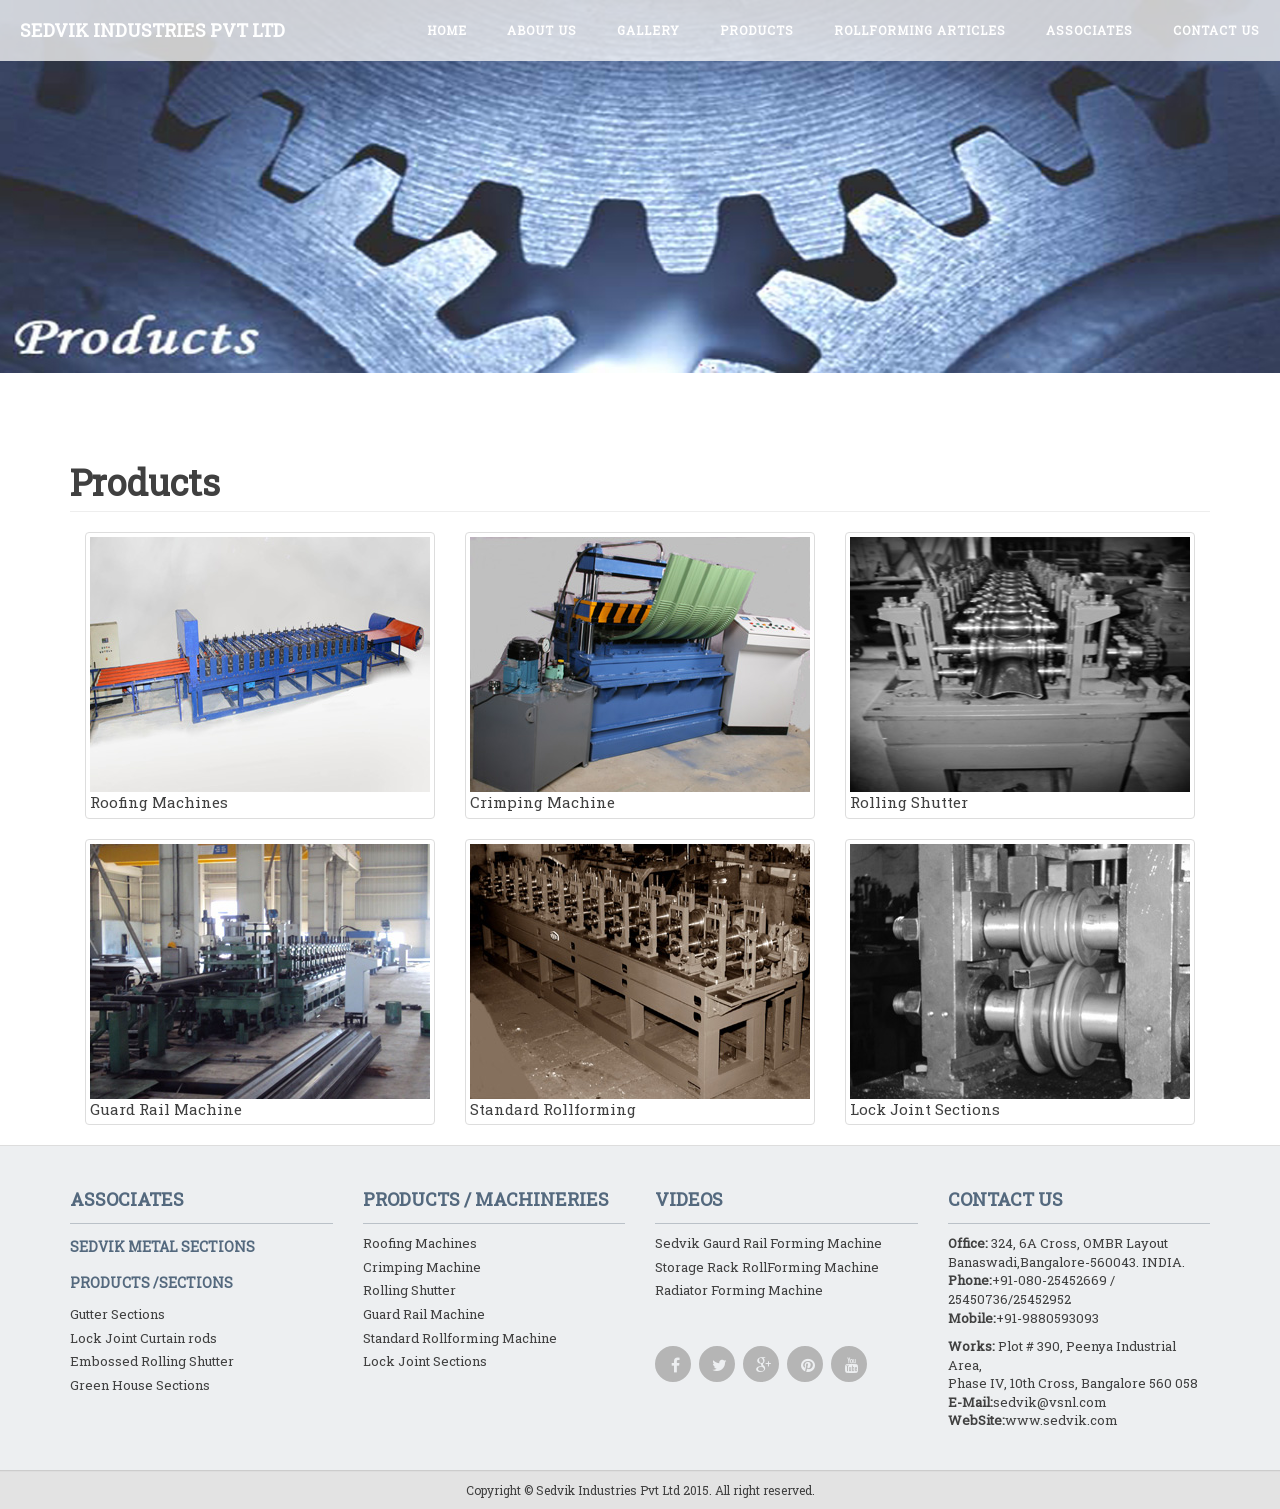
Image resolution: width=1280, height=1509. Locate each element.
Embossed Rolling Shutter (152, 1361)
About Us (542, 30)
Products (757, 30)
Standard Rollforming (640, 981)
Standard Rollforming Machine (460, 1338)
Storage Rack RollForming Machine (767, 1267)
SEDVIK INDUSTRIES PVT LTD (152, 30)
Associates (1089, 30)
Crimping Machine (640, 674)
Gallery (648, 30)
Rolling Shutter (1020, 674)
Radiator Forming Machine (739, 1290)
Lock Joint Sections (1020, 981)
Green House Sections (140, 1385)
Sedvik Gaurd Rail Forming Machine (768, 1243)
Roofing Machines (260, 674)
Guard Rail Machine (260, 981)
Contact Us (1216, 30)
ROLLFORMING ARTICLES (920, 30)
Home (447, 30)
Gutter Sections (117, 1314)
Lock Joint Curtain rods (143, 1338)
